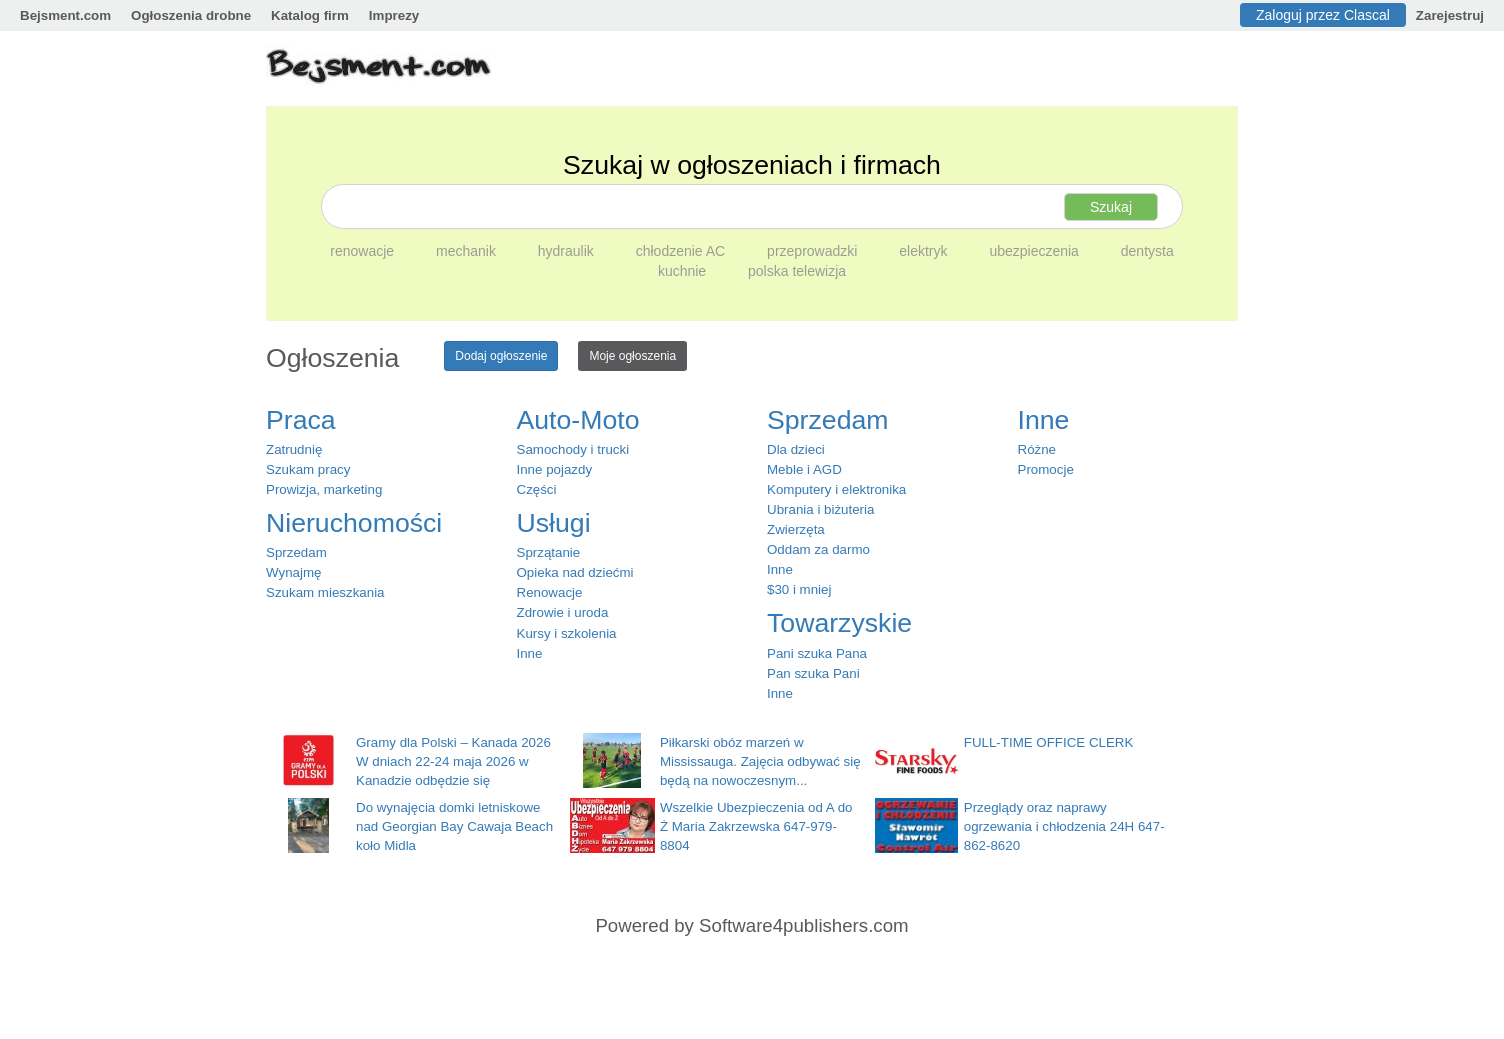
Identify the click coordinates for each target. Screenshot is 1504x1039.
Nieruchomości (354, 523)
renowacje (364, 251)
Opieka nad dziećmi (575, 572)
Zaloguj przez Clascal (1323, 15)
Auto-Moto (578, 420)
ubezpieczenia (1035, 251)
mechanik (468, 251)
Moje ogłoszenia (632, 356)
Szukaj (1111, 207)
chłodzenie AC (682, 251)
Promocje (1046, 469)
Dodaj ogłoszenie (501, 356)
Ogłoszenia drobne (191, 15)
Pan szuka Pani (813, 673)
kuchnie (684, 271)
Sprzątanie (549, 552)
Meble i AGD (804, 469)
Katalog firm (310, 15)
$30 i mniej (799, 589)
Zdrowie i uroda (563, 612)
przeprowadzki (814, 251)
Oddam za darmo (818, 549)
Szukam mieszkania (325, 592)
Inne (530, 653)
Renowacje (550, 592)
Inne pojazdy (555, 469)
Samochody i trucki (573, 449)
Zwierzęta (796, 529)
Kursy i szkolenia (567, 633)
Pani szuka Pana (817, 653)
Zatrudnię (294, 449)
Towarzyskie (839, 623)
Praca (301, 420)
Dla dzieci (796, 449)
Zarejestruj (1450, 15)
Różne (1037, 449)
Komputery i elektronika (836, 489)
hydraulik (568, 251)
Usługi (554, 523)
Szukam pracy (308, 469)
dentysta (1147, 251)
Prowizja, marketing (324, 489)
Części (537, 489)
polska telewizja (797, 271)
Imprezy (394, 15)
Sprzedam (296, 552)
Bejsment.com (65, 15)
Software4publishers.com (803, 925)
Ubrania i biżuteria (820, 509)
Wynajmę (293, 572)
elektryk (925, 251)
